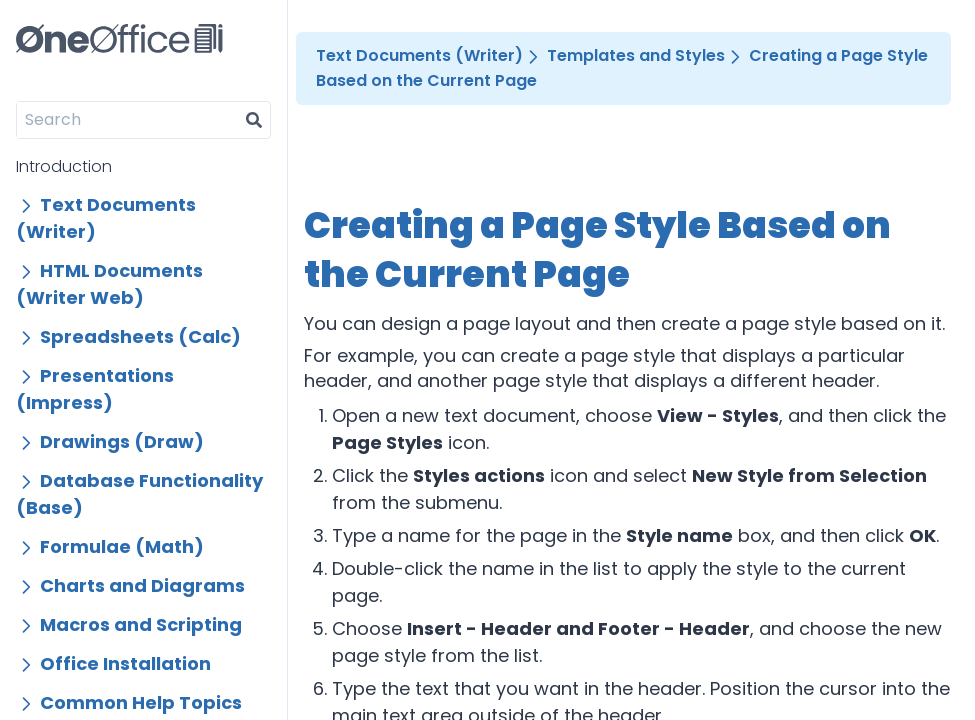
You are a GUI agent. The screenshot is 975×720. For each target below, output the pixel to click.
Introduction (64, 166)
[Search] (127, 120)
